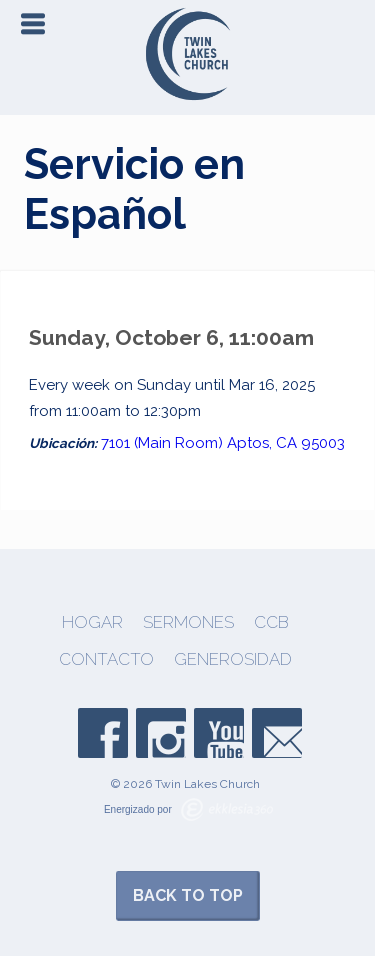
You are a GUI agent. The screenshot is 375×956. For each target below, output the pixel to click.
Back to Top (188, 895)
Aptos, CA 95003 (286, 443)
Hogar (92, 622)
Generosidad (233, 659)
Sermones (188, 622)
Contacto (106, 659)
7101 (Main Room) (162, 443)
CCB (271, 622)
